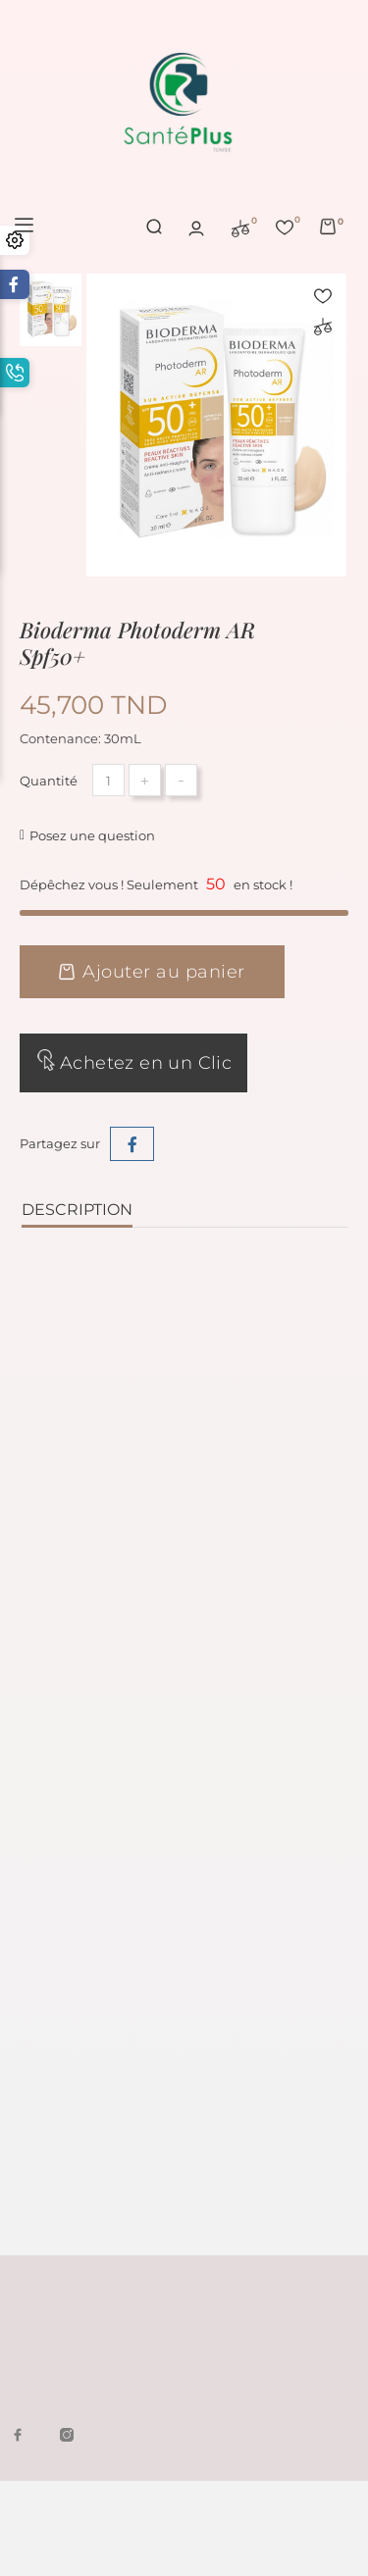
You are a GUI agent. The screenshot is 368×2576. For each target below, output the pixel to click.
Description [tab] (77, 1210)
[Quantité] (108, 781)
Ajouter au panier (152, 973)
